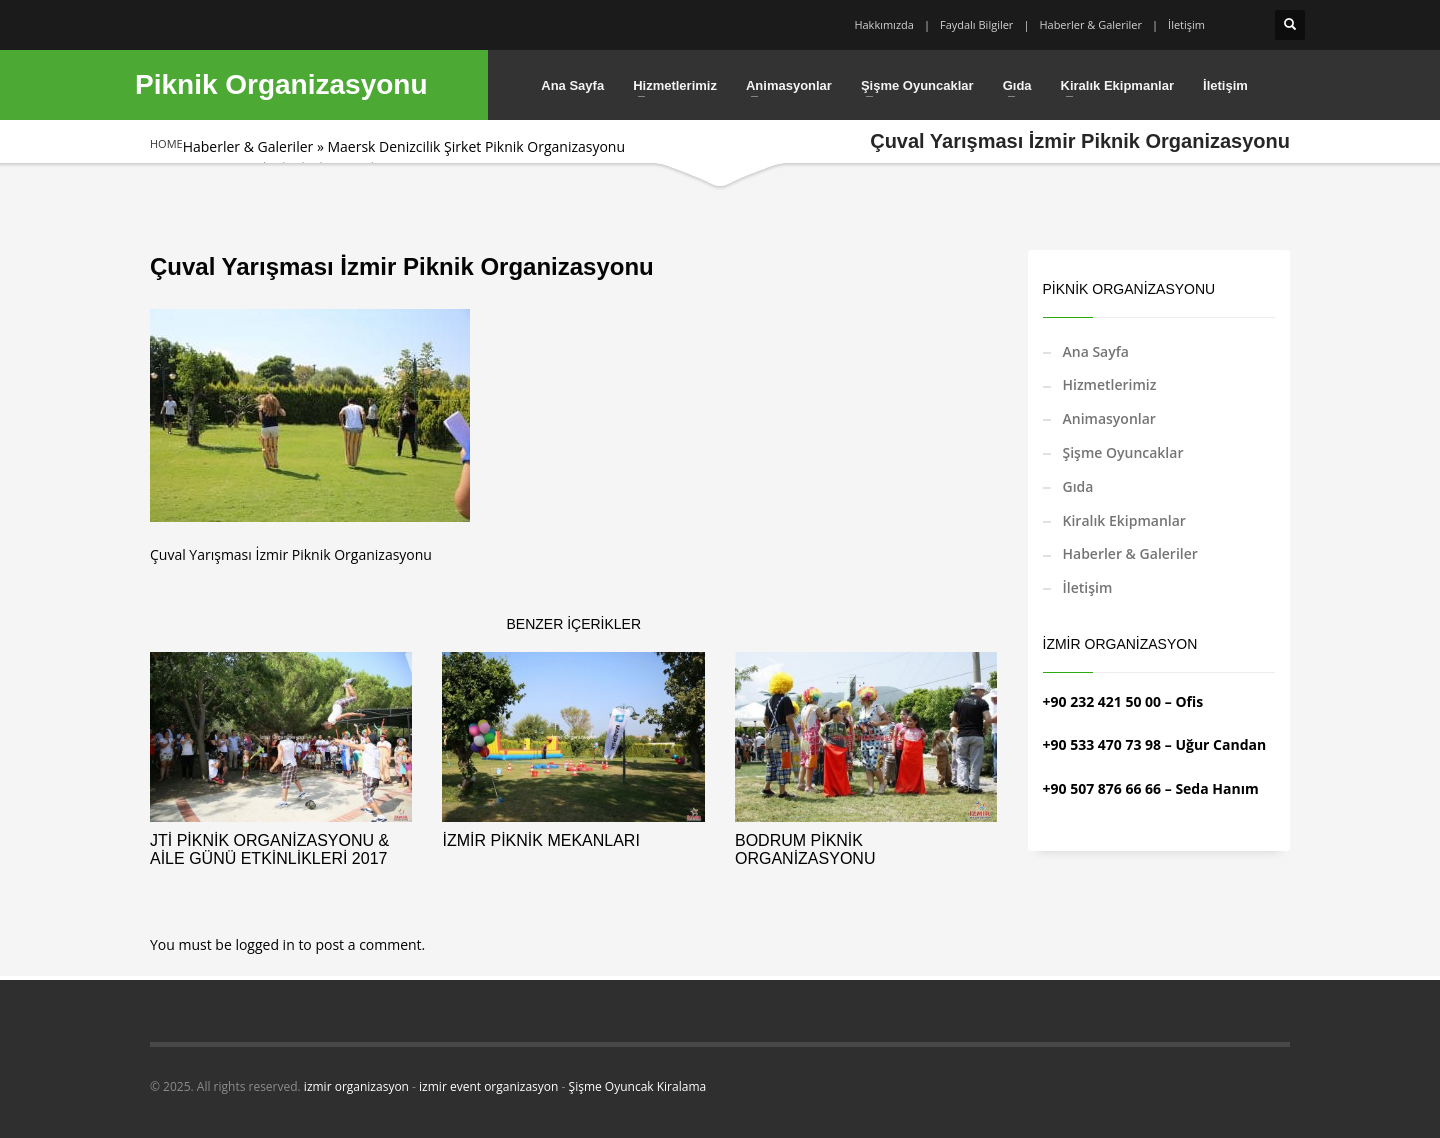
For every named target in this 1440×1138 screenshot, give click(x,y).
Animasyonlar (1109, 418)
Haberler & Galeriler (1090, 24)
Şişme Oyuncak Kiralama (638, 1086)
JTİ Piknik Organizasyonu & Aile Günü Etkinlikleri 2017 (269, 849)
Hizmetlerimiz (1110, 384)
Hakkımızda (884, 24)
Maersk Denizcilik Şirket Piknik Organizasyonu (476, 146)
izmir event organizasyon (488, 1086)
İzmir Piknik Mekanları (540, 840)
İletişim (1186, 24)
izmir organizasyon (356, 1086)
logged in (266, 944)
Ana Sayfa (1096, 351)
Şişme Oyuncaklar (1123, 452)
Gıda (1078, 486)
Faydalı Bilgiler (976, 24)
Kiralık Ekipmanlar (1124, 520)
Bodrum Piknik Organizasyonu (805, 849)
